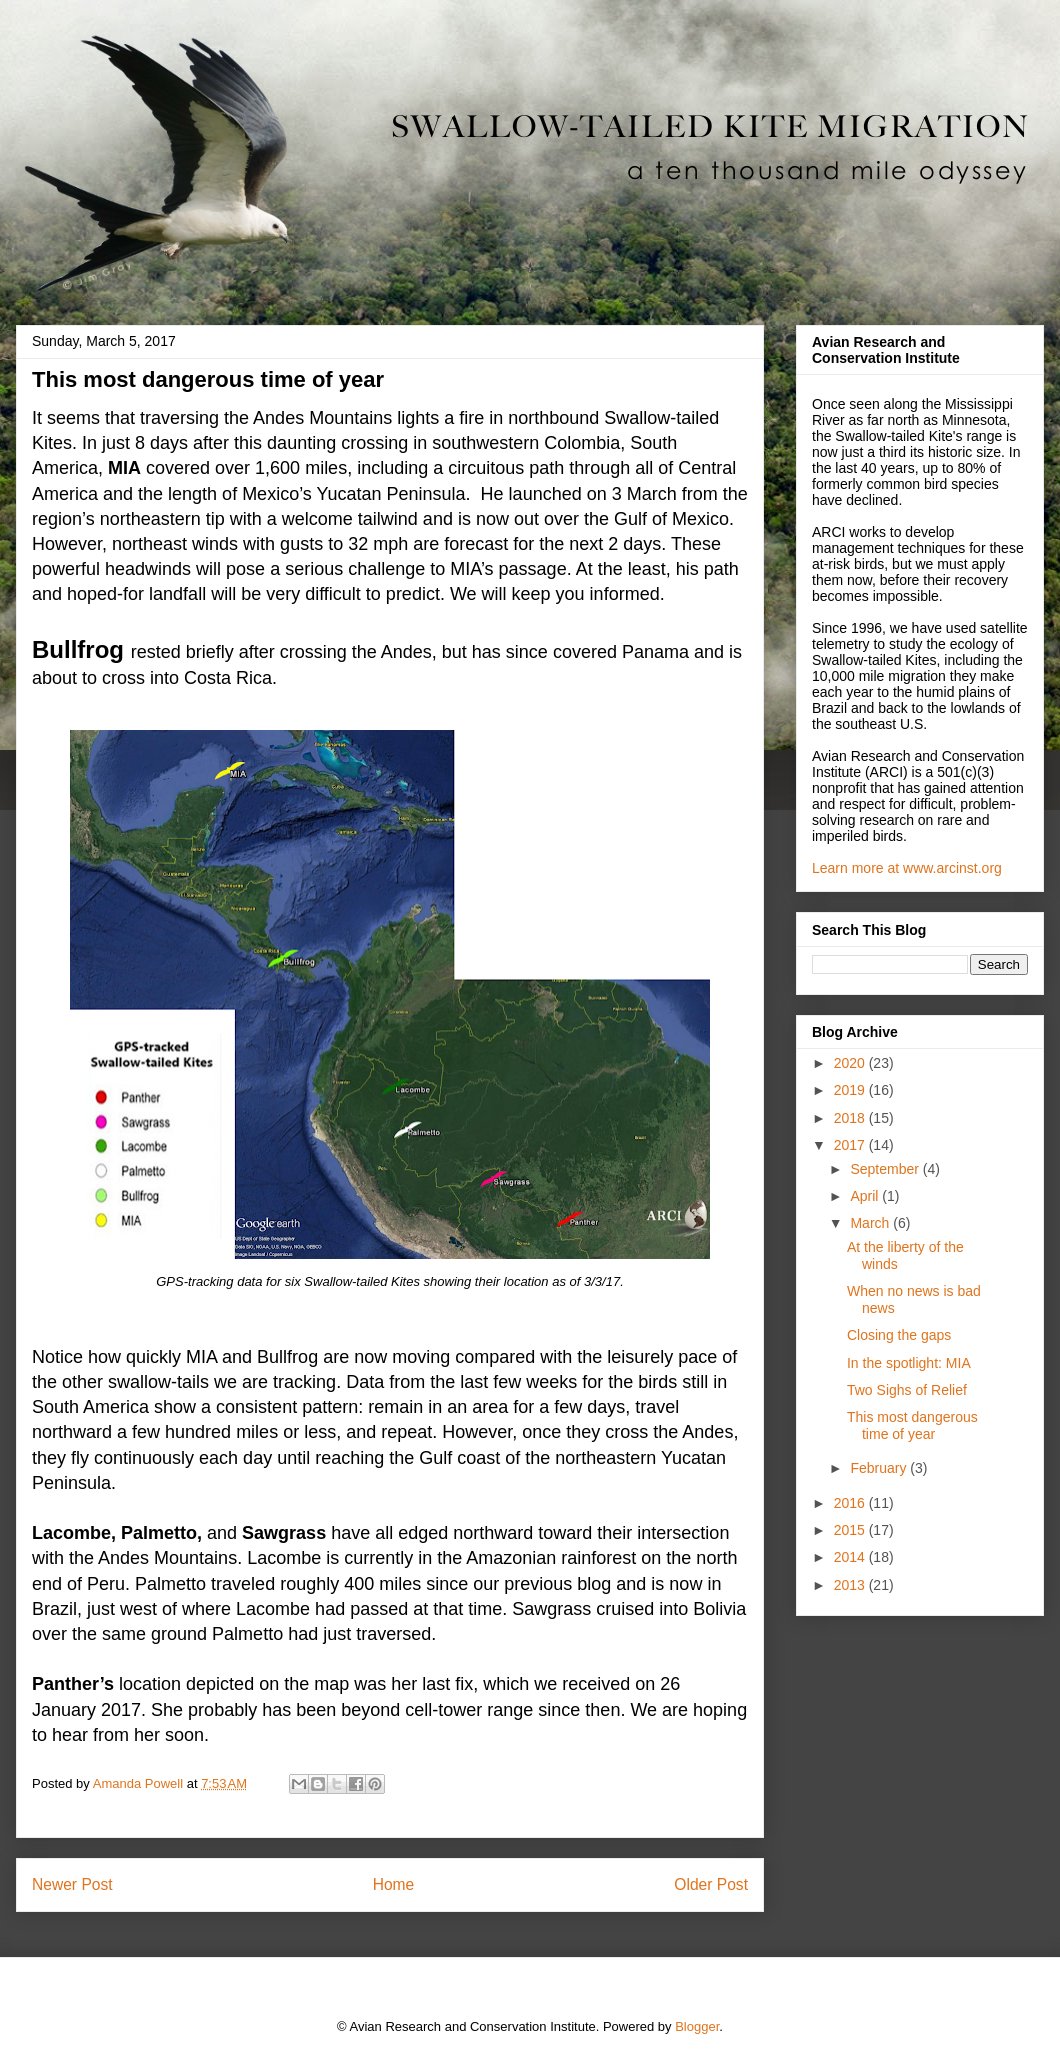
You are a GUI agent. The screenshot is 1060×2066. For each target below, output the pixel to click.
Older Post (711, 1884)
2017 (851, 1145)
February (880, 1468)
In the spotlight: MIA (909, 1363)
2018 (851, 1118)
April (866, 1196)
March (871, 1223)
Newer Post (72, 1884)
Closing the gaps (899, 1335)
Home (394, 1884)
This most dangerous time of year (912, 1425)
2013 (851, 1585)
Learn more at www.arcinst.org (907, 868)
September (886, 1169)
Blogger (697, 2026)
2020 (851, 1063)
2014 (851, 1557)
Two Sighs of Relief (907, 1390)
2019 (851, 1090)
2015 (851, 1530)
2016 (851, 1503)
